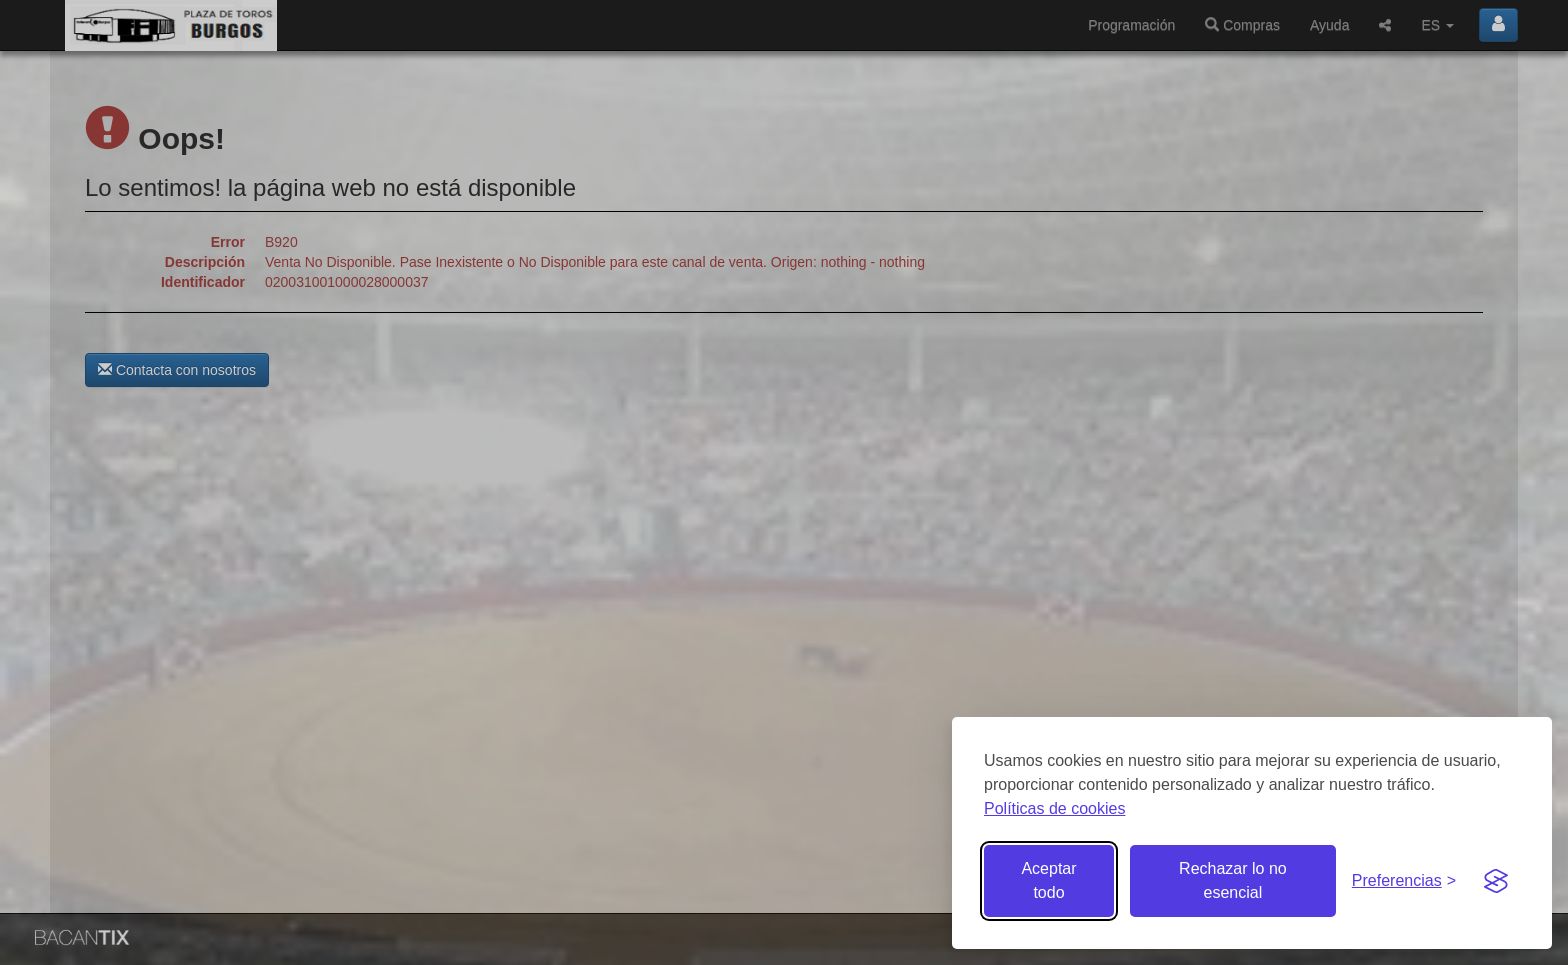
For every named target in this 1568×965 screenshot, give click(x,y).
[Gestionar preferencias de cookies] (1404, 881)
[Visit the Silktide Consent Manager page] (1496, 881)
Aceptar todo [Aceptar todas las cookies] (1048, 880)
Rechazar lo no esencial (1233, 880)
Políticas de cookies (1054, 808)
